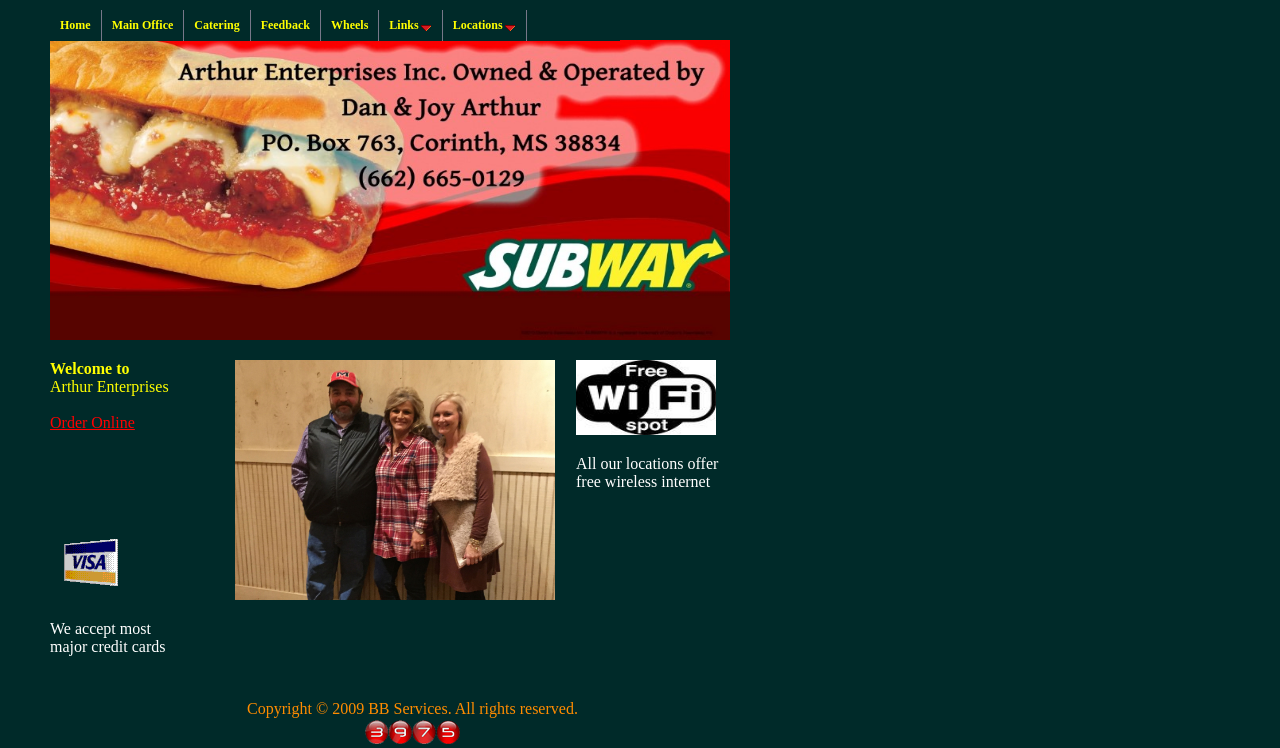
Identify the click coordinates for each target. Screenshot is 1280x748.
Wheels (349, 25)
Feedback (285, 25)
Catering (216, 25)
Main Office (143, 25)
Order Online (92, 422)
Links (412, 26)
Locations (486, 26)
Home (75, 25)
